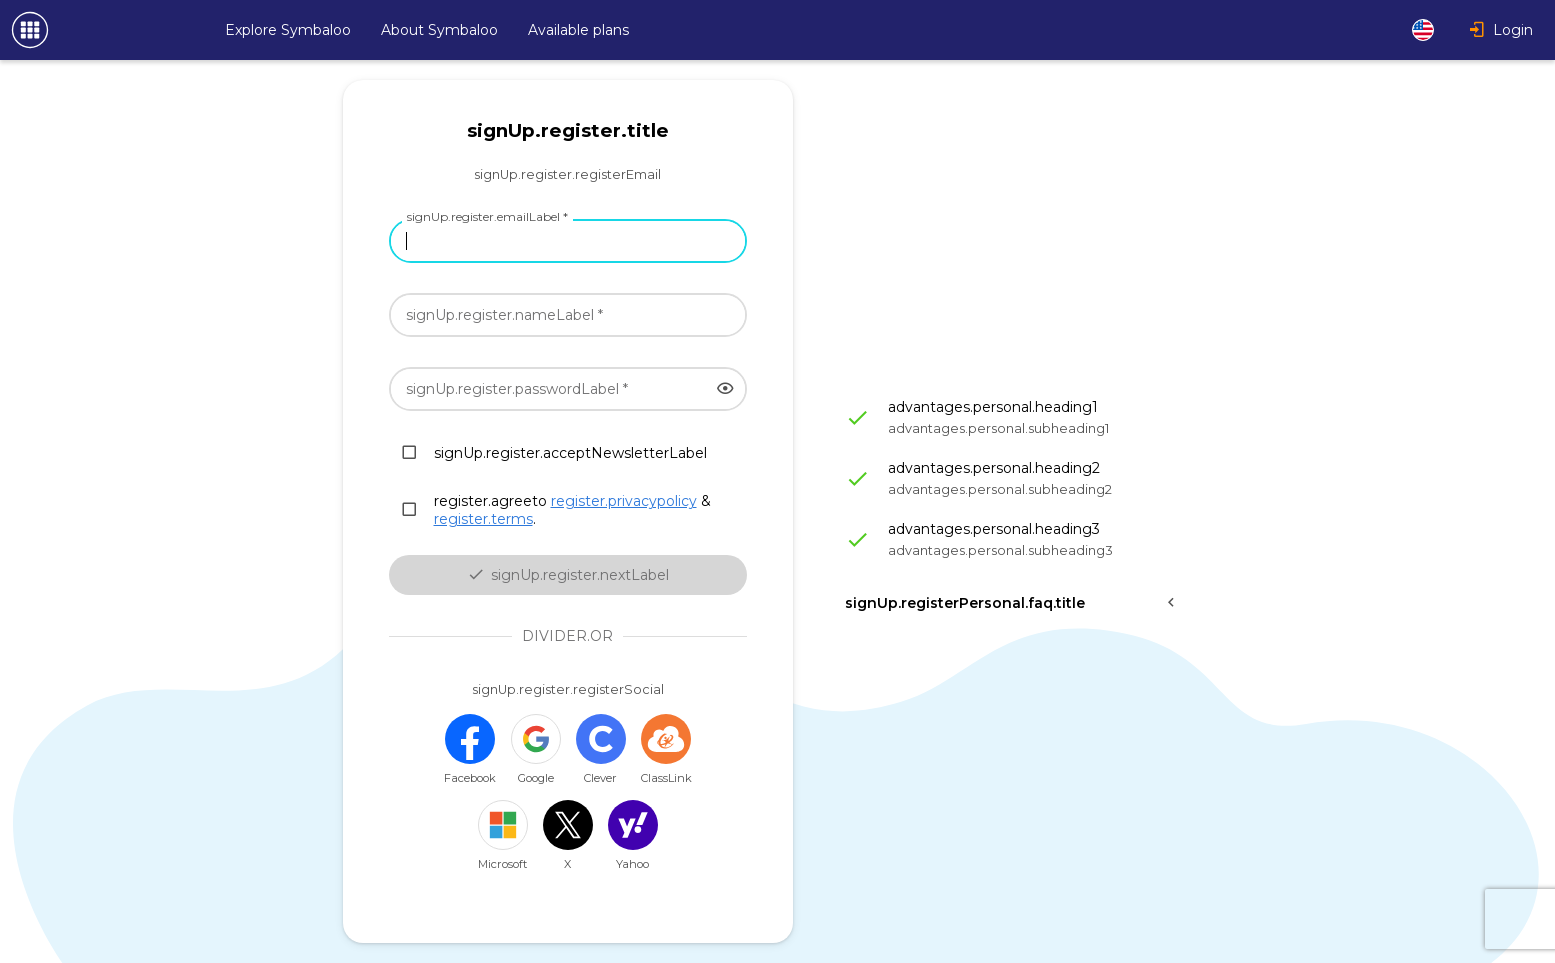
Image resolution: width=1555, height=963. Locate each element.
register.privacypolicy (624, 501)
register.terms (483, 519)
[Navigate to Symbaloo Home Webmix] (100, 30)
